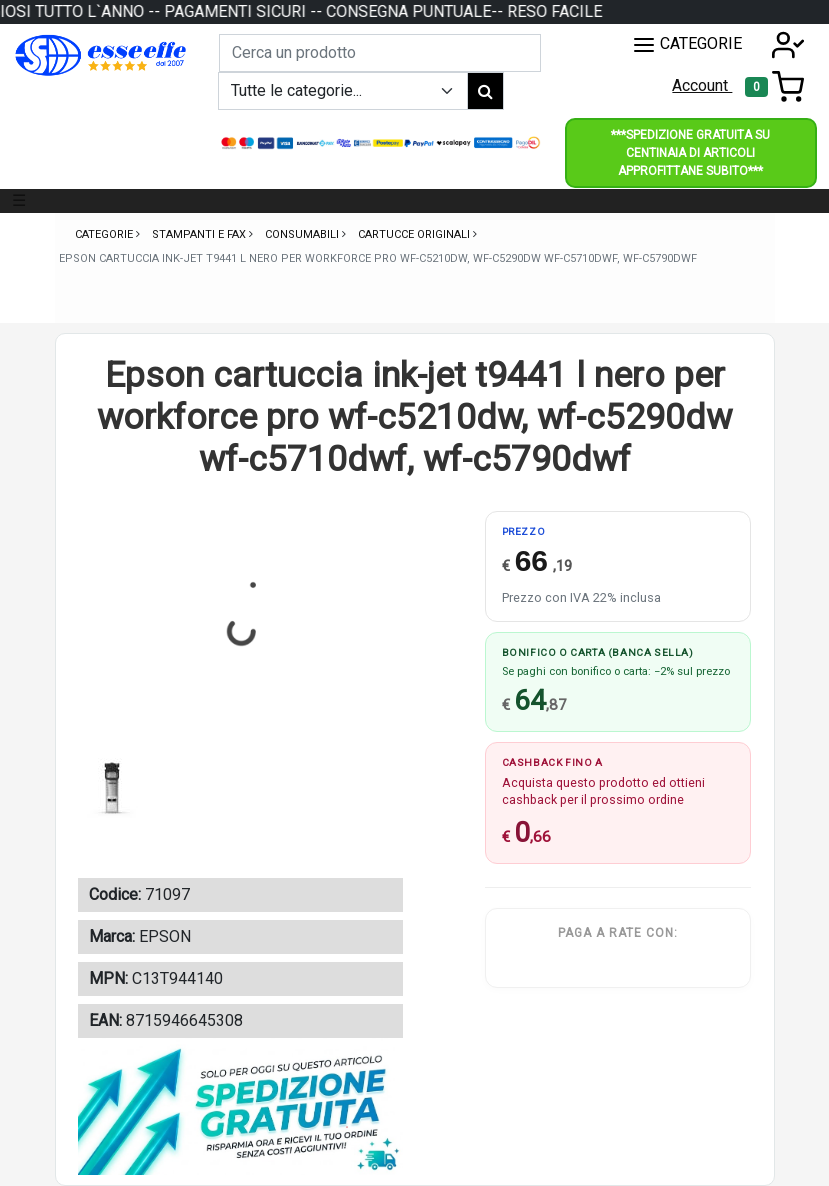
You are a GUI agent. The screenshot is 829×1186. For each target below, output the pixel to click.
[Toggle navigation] (774, 87)
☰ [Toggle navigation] (19, 200)
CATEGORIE (687, 45)
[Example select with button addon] (343, 91)
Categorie (105, 234)
